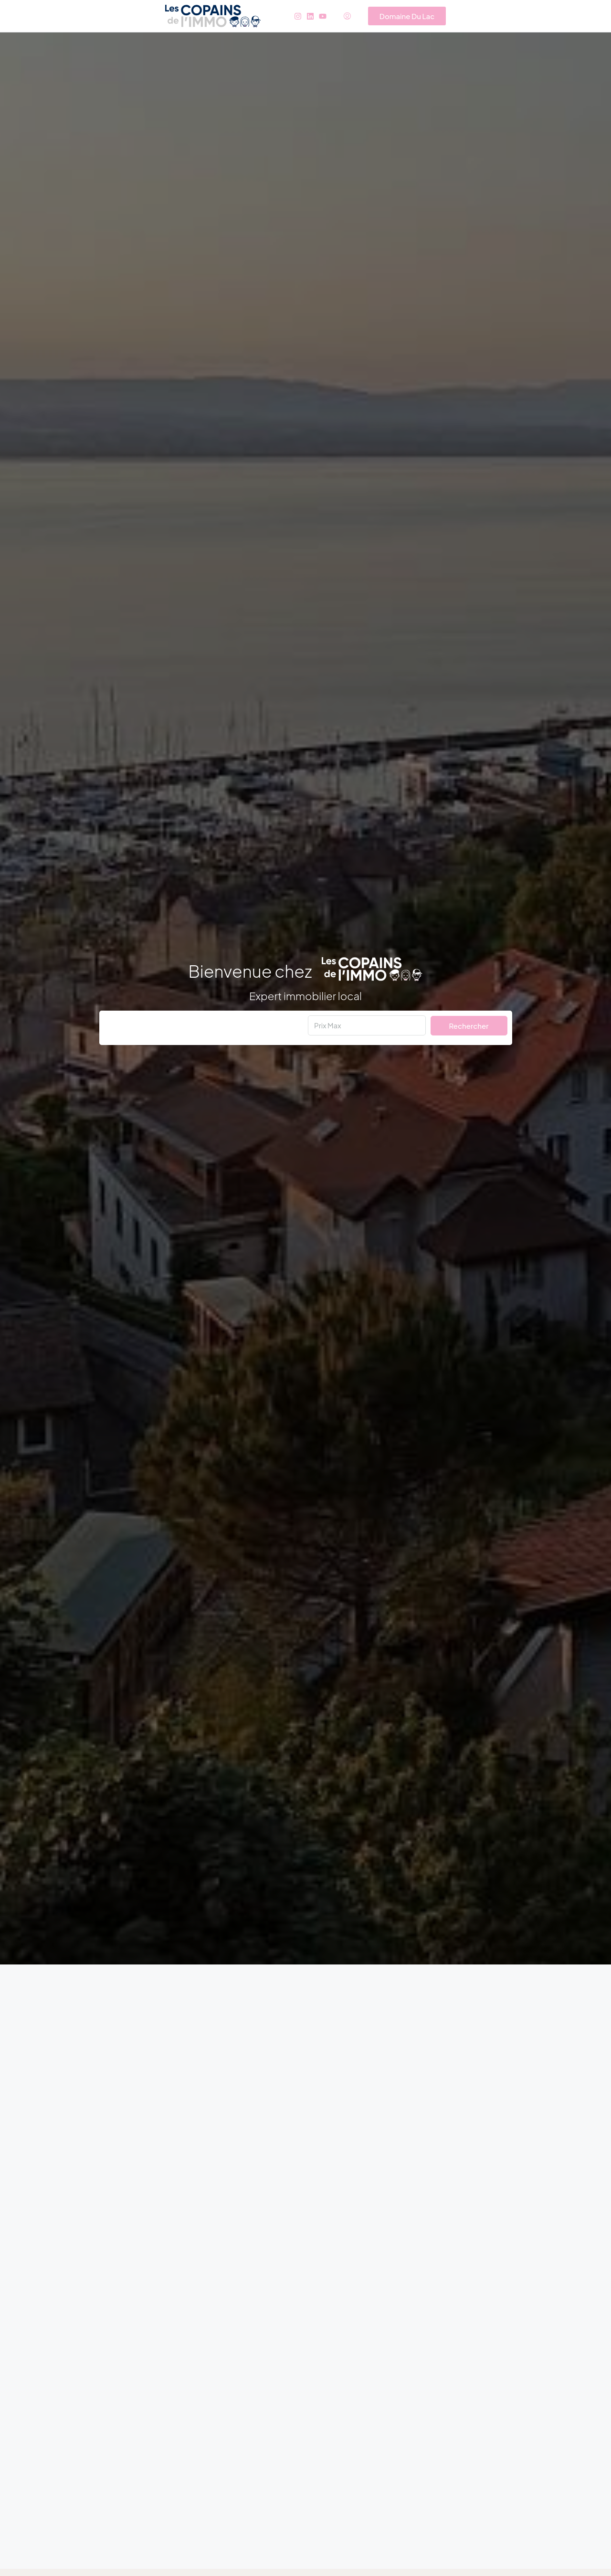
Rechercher (469, 1025)
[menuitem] (347, 16)
